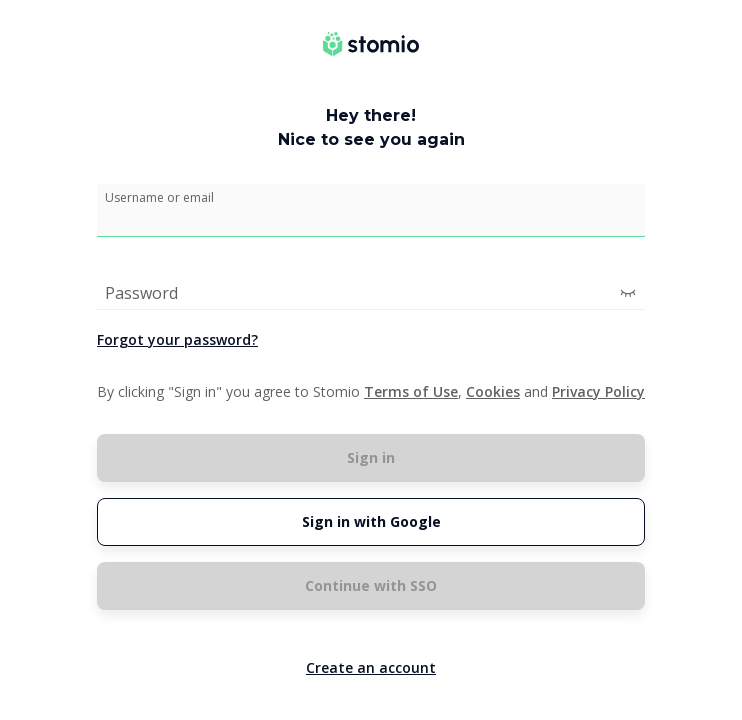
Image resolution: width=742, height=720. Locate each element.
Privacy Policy (598, 391)
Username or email (159, 197)
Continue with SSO (371, 585)
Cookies (493, 391)
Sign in (371, 457)
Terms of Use (411, 391)
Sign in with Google (371, 521)
